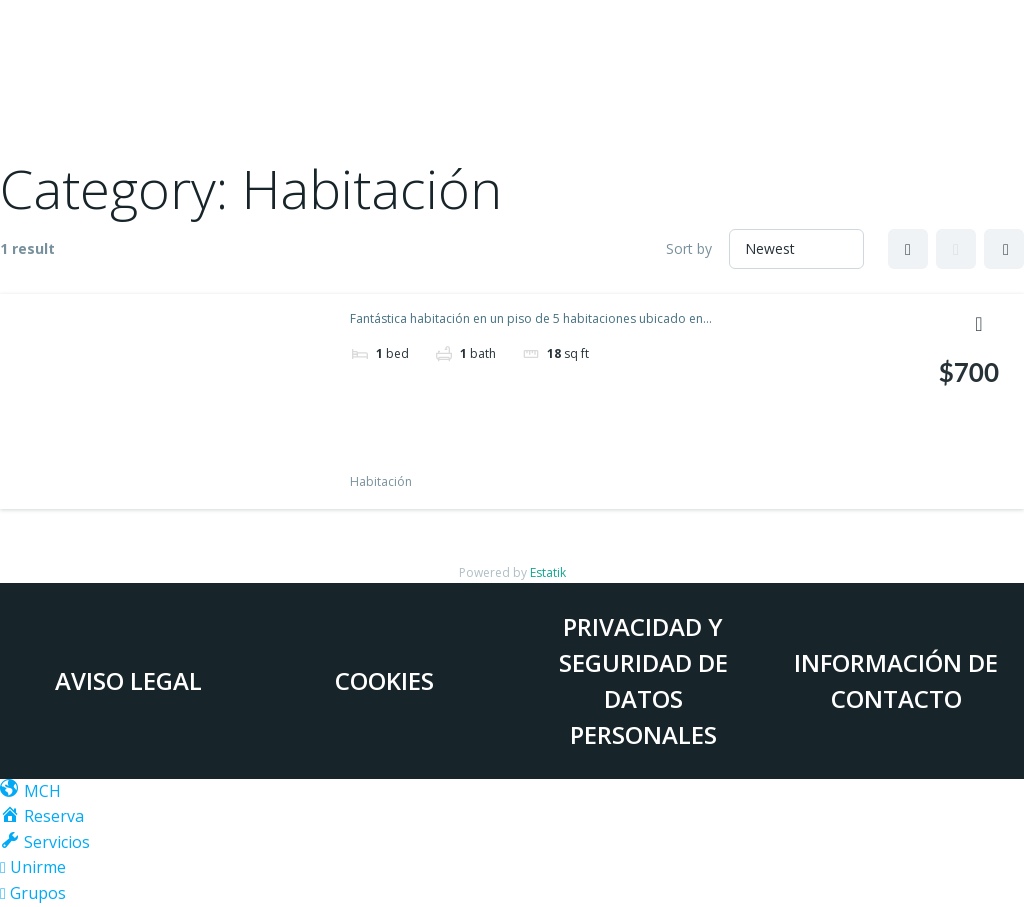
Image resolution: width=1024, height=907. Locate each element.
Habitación (381, 481)
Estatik (548, 572)
